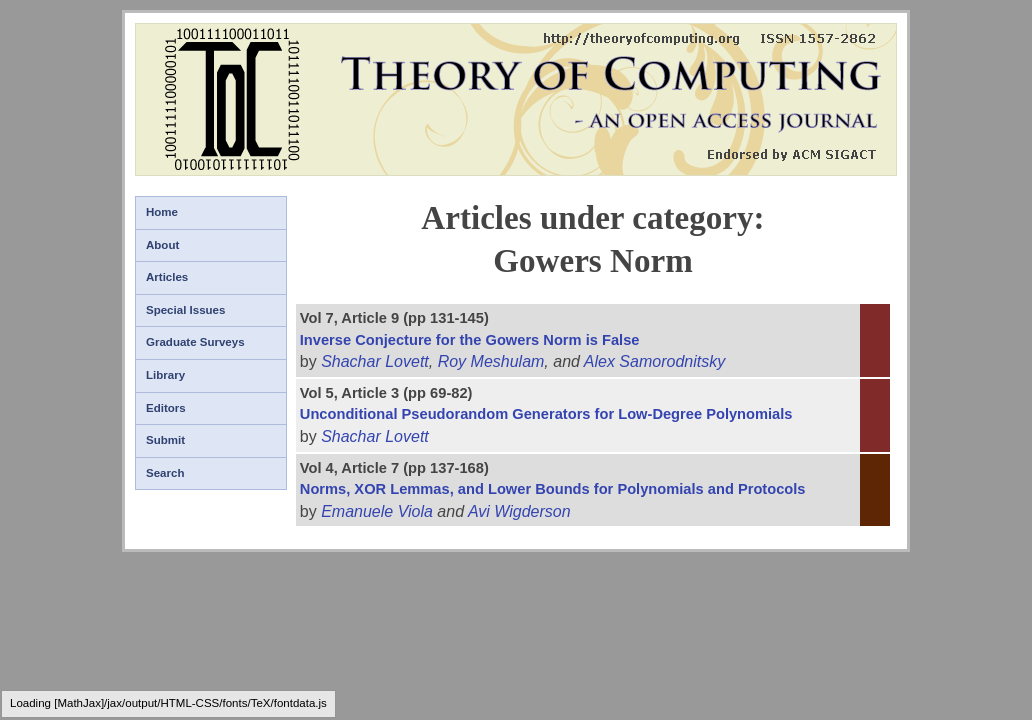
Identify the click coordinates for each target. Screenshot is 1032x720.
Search (165, 473)
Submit (165, 440)
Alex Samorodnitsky (654, 361)
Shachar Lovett (375, 361)
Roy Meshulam (491, 361)
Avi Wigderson (519, 511)
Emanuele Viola (377, 511)
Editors (166, 408)
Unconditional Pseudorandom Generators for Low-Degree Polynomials (546, 414)
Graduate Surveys (195, 342)
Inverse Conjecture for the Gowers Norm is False (470, 340)
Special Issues (185, 310)
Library (165, 375)
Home (162, 212)
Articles (167, 277)
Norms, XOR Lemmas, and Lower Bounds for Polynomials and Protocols (553, 489)
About (162, 245)
